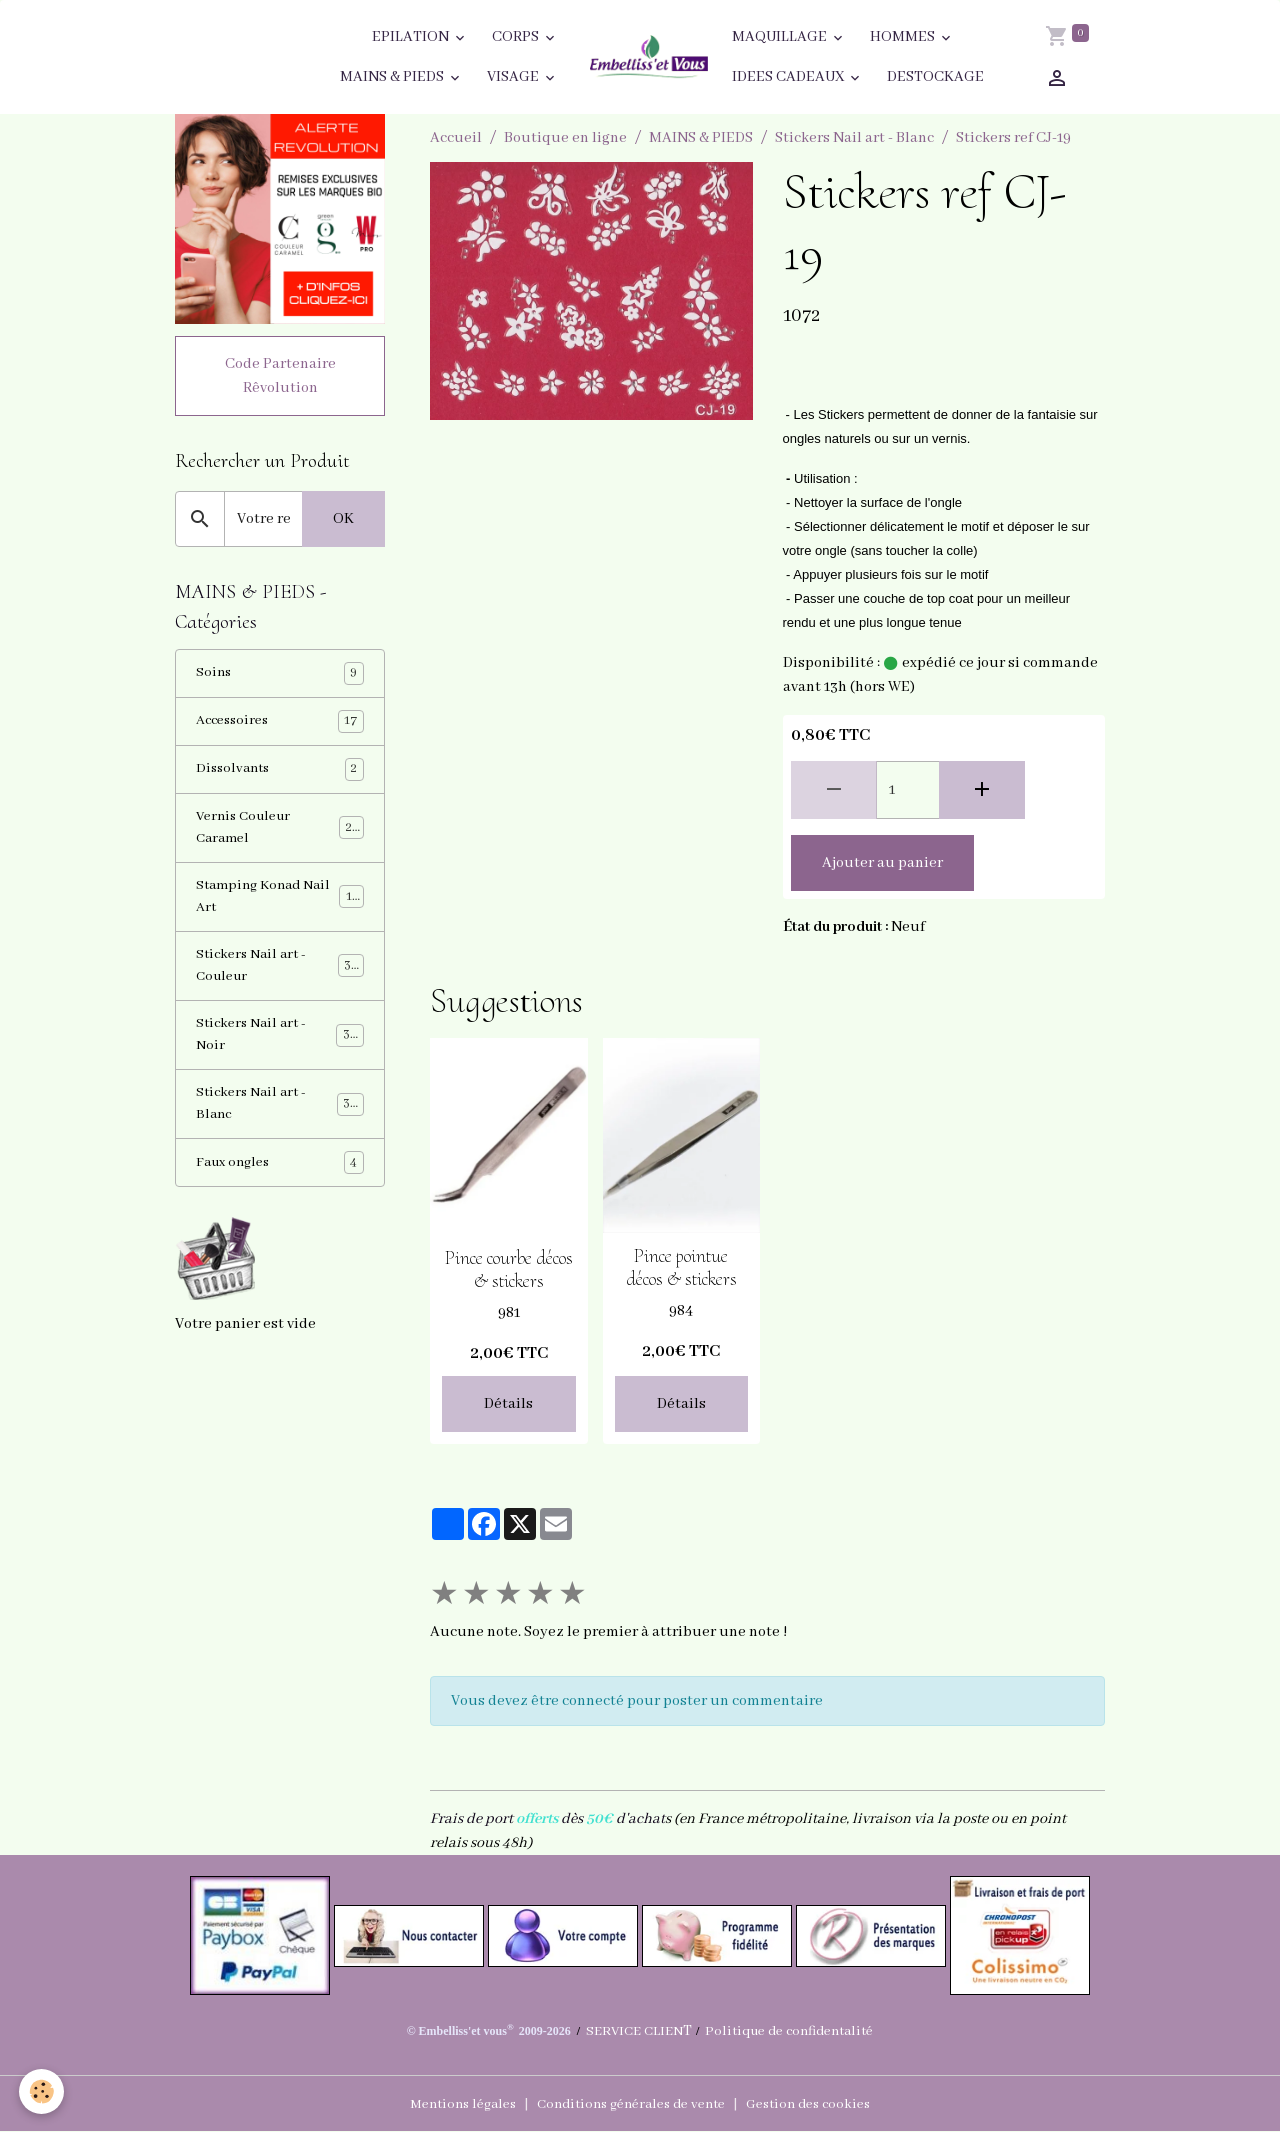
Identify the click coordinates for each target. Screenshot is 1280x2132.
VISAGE (514, 77)
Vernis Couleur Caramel (280, 839)
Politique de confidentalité (793, 2031)
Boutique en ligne (565, 138)
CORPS (517, 37)
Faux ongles (280, 1192)
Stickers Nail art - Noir (280, 1058)
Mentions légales (448, 2104)
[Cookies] (42, 2090)
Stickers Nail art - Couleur (280, 985)
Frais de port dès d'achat (547, 1819)
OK (343, 522)
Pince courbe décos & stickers (509, 1269)
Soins (280, 680)
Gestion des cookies (823, 2104)
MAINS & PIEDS (393, 77)
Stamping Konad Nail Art (280, 912)
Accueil (456, 138)
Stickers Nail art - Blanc (854, 138)
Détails (508, 1404)
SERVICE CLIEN (626, 2031)
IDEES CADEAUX (789, 77)
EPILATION (412, 37)
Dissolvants (280, 778)
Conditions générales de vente (631, 2104)
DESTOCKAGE (935, 77)
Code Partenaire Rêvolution (280, 379)
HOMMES (904, 37)
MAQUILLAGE (781, 37)
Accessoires (280, 729)
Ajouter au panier (882, 863)
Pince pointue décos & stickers (681, 1267)
